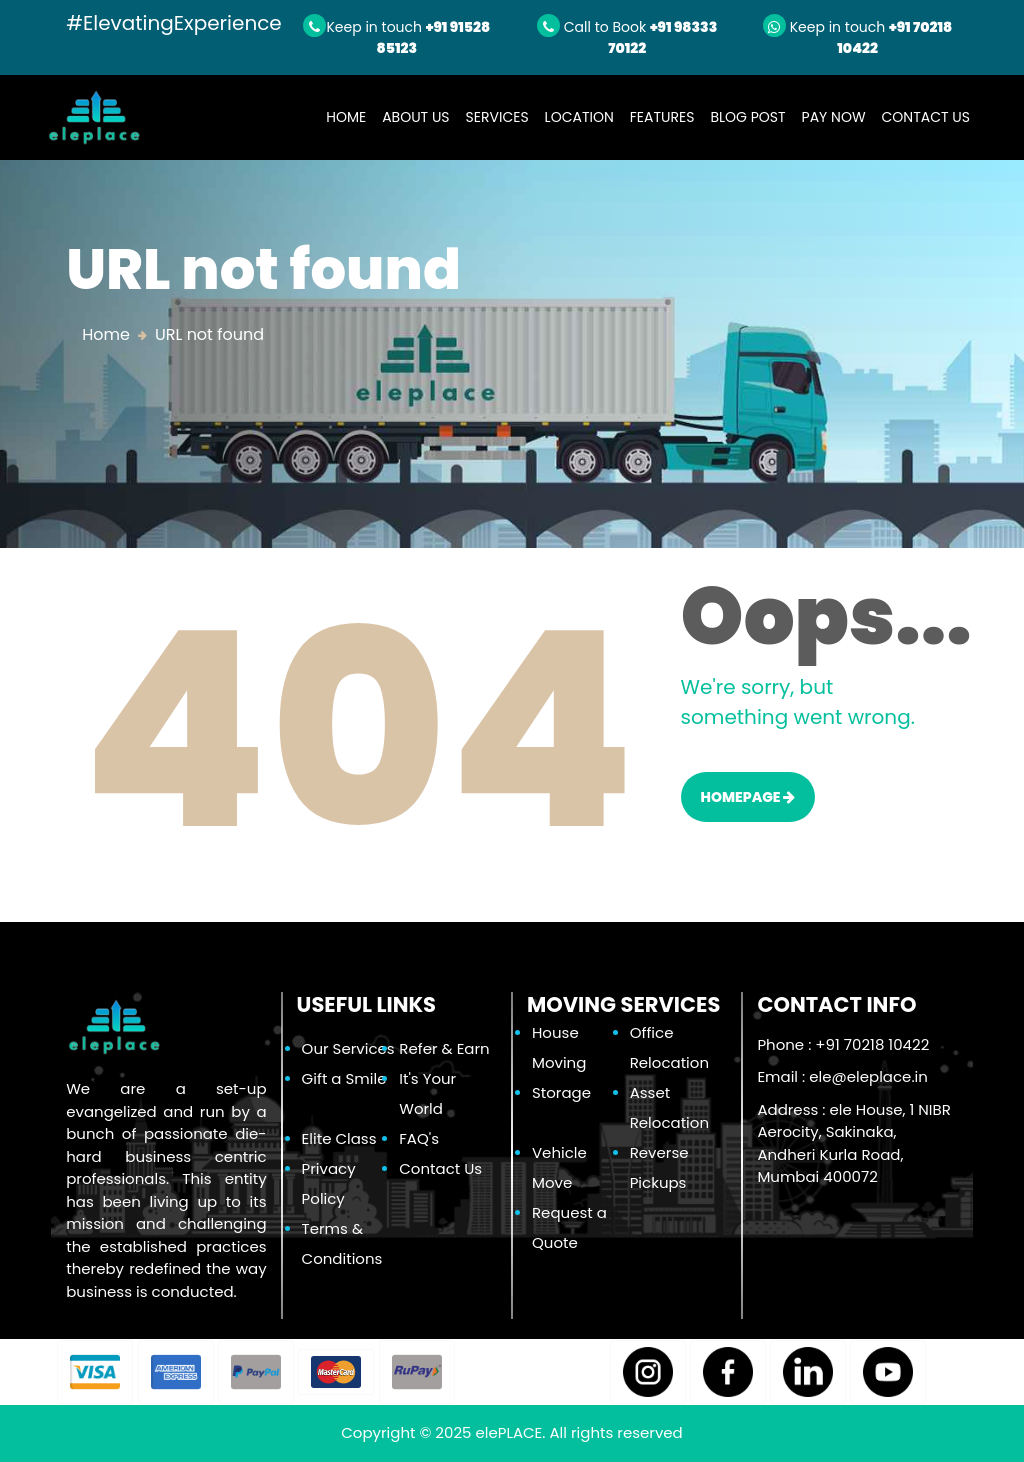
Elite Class (339, 1138)
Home (350, 116)
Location (579, 117)
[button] (95, 1372)
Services (497, 117)
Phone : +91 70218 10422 (843, 1044)
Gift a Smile (344, 1078)
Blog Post (747, 117)
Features (662, 117)
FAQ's (419, 1138)
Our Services (348, 1048)
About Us (415, 117)
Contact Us (926, 117)
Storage (561, 1092)
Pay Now (834, 117)
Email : (842, 1076)
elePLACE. (512, 1432)
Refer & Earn (444, 1048)
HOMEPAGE (748, 797)
